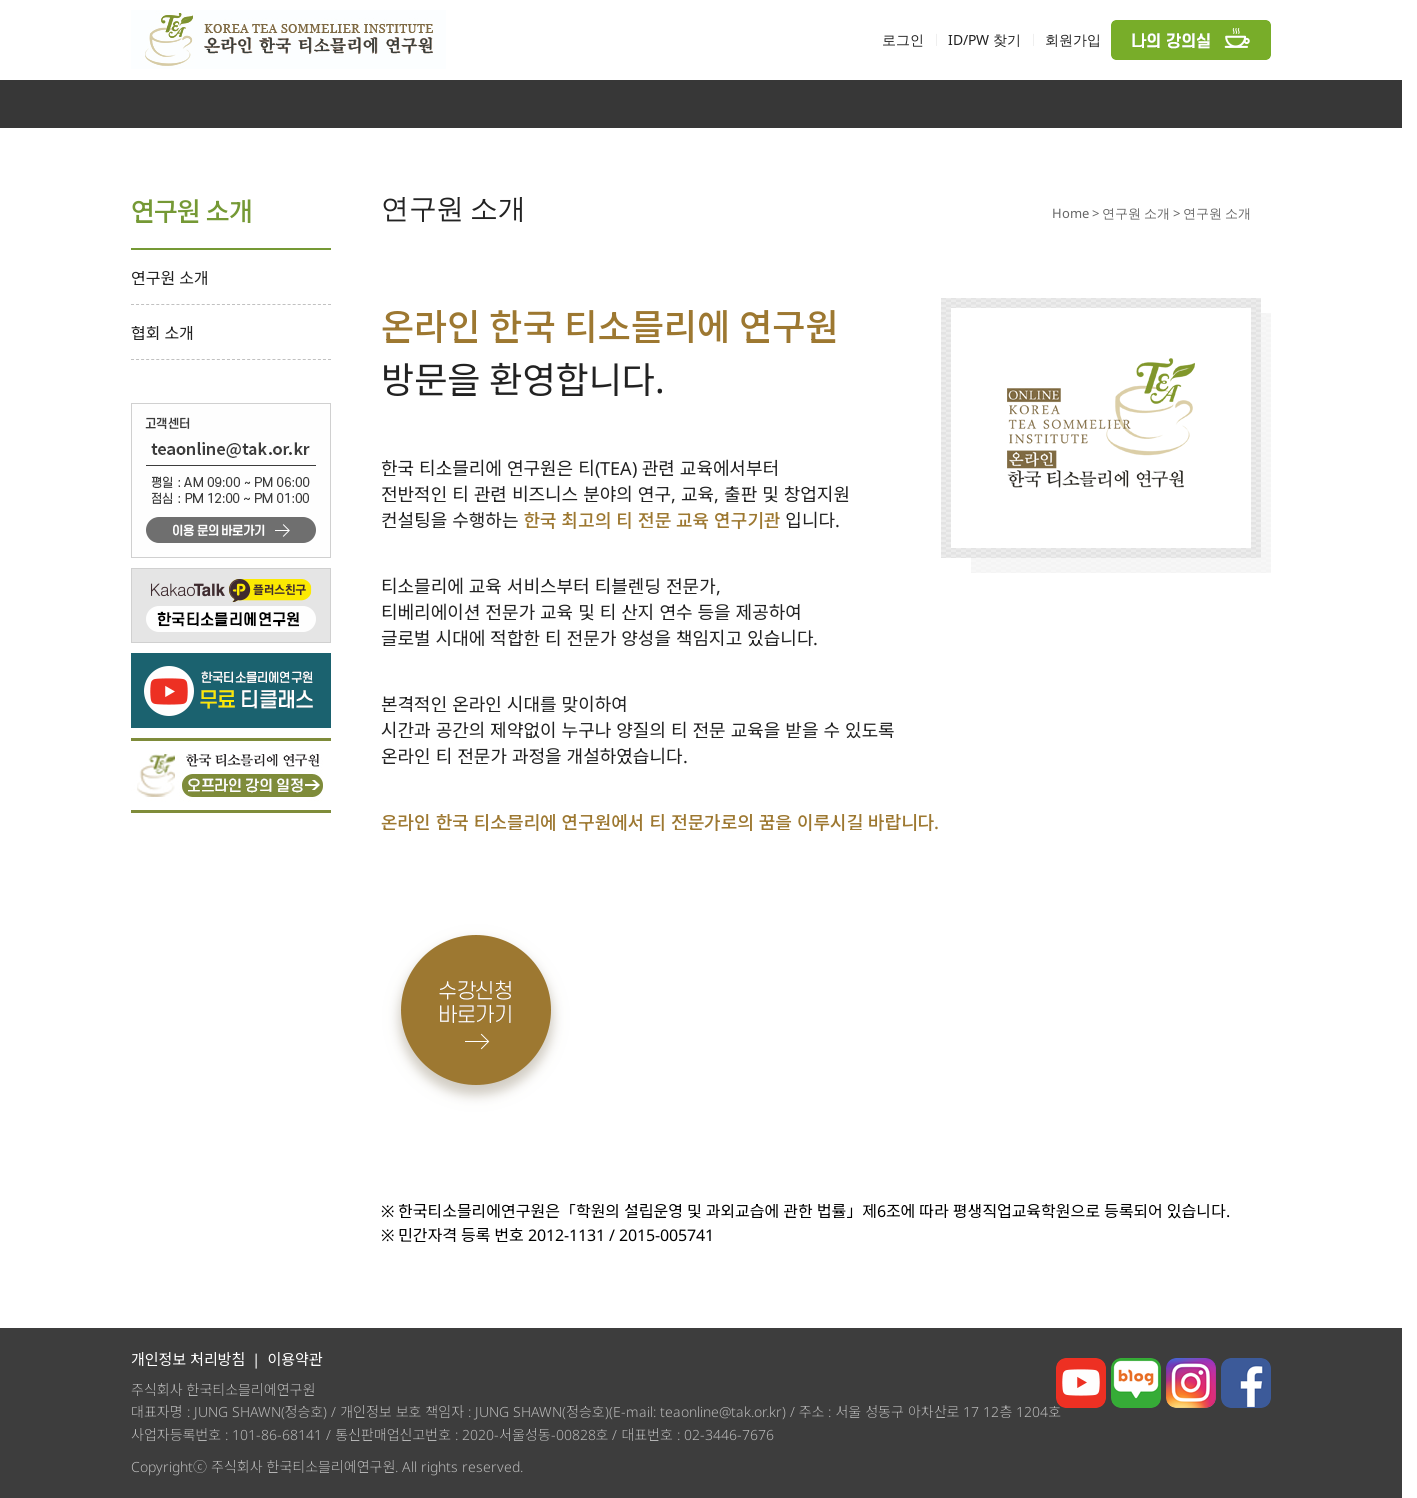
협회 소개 (162, 333)
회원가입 (1073, 39)
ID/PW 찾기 (984, 39)
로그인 (903, 39)
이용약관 (294, 1359)
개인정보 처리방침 (188, 1359)
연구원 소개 (170, 278)
